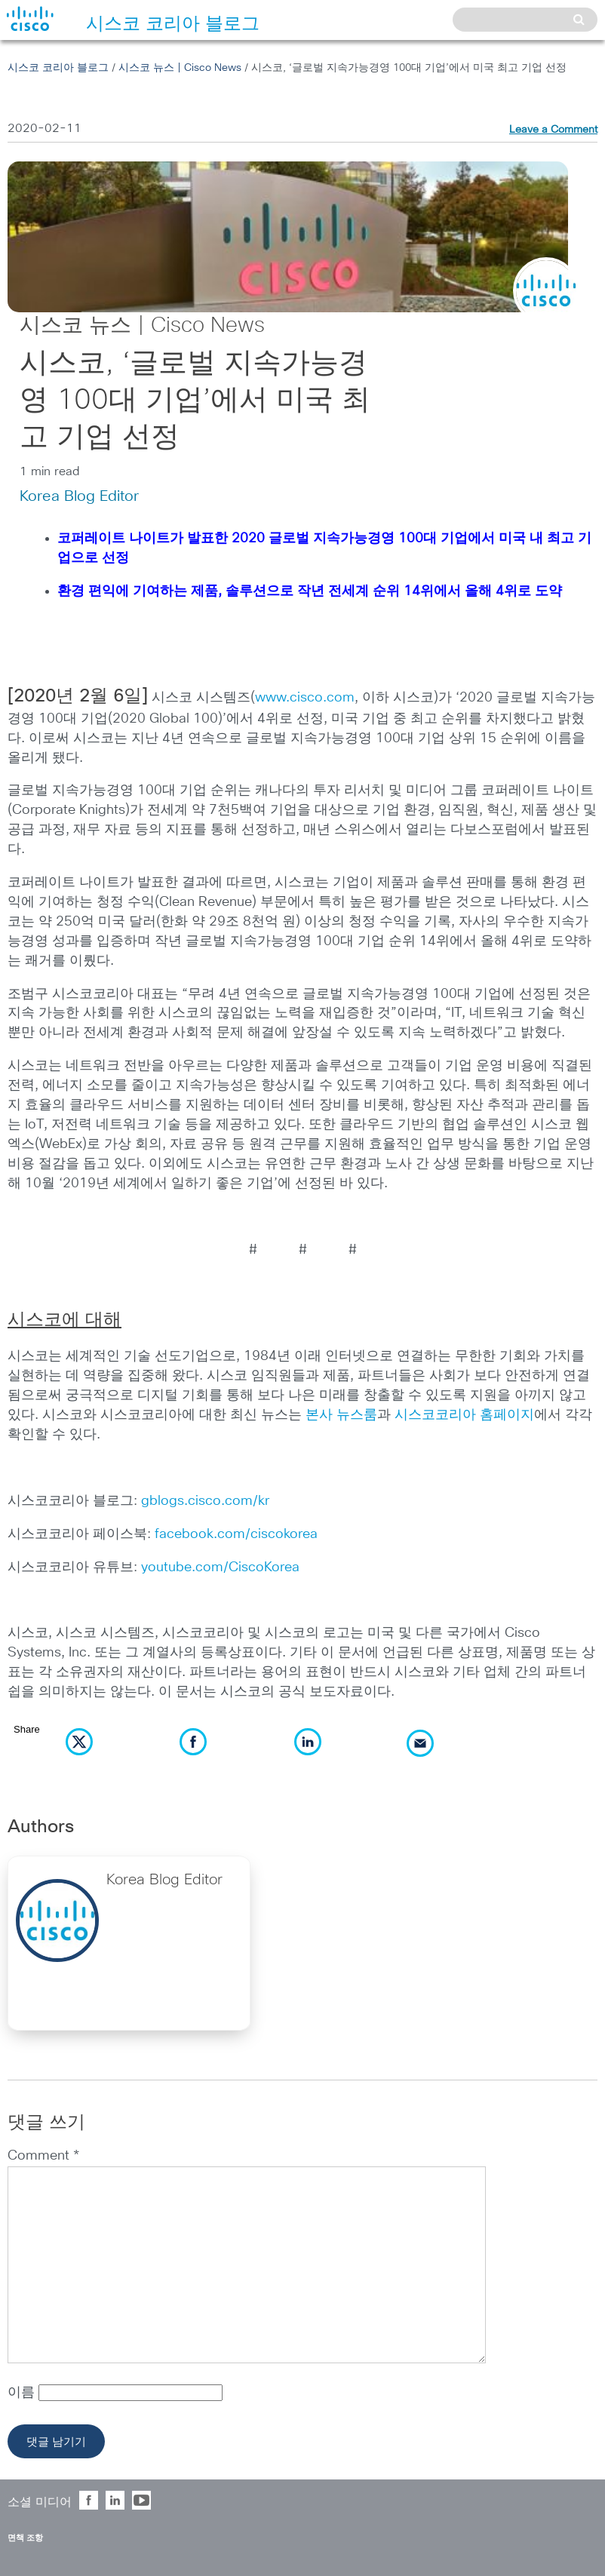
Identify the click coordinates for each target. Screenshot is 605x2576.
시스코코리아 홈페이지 (464, 1415)
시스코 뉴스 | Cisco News (179, 68)
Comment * (43, 2156)
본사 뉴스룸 (341, 1415)
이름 (23, 2392)
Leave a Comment (553, 129)
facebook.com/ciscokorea (236, 1534)
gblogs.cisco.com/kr (205, 1501)
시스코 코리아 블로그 (58, 68)
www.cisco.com (305, 698)
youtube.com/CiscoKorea (220, 1567)
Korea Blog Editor (79, 496)
